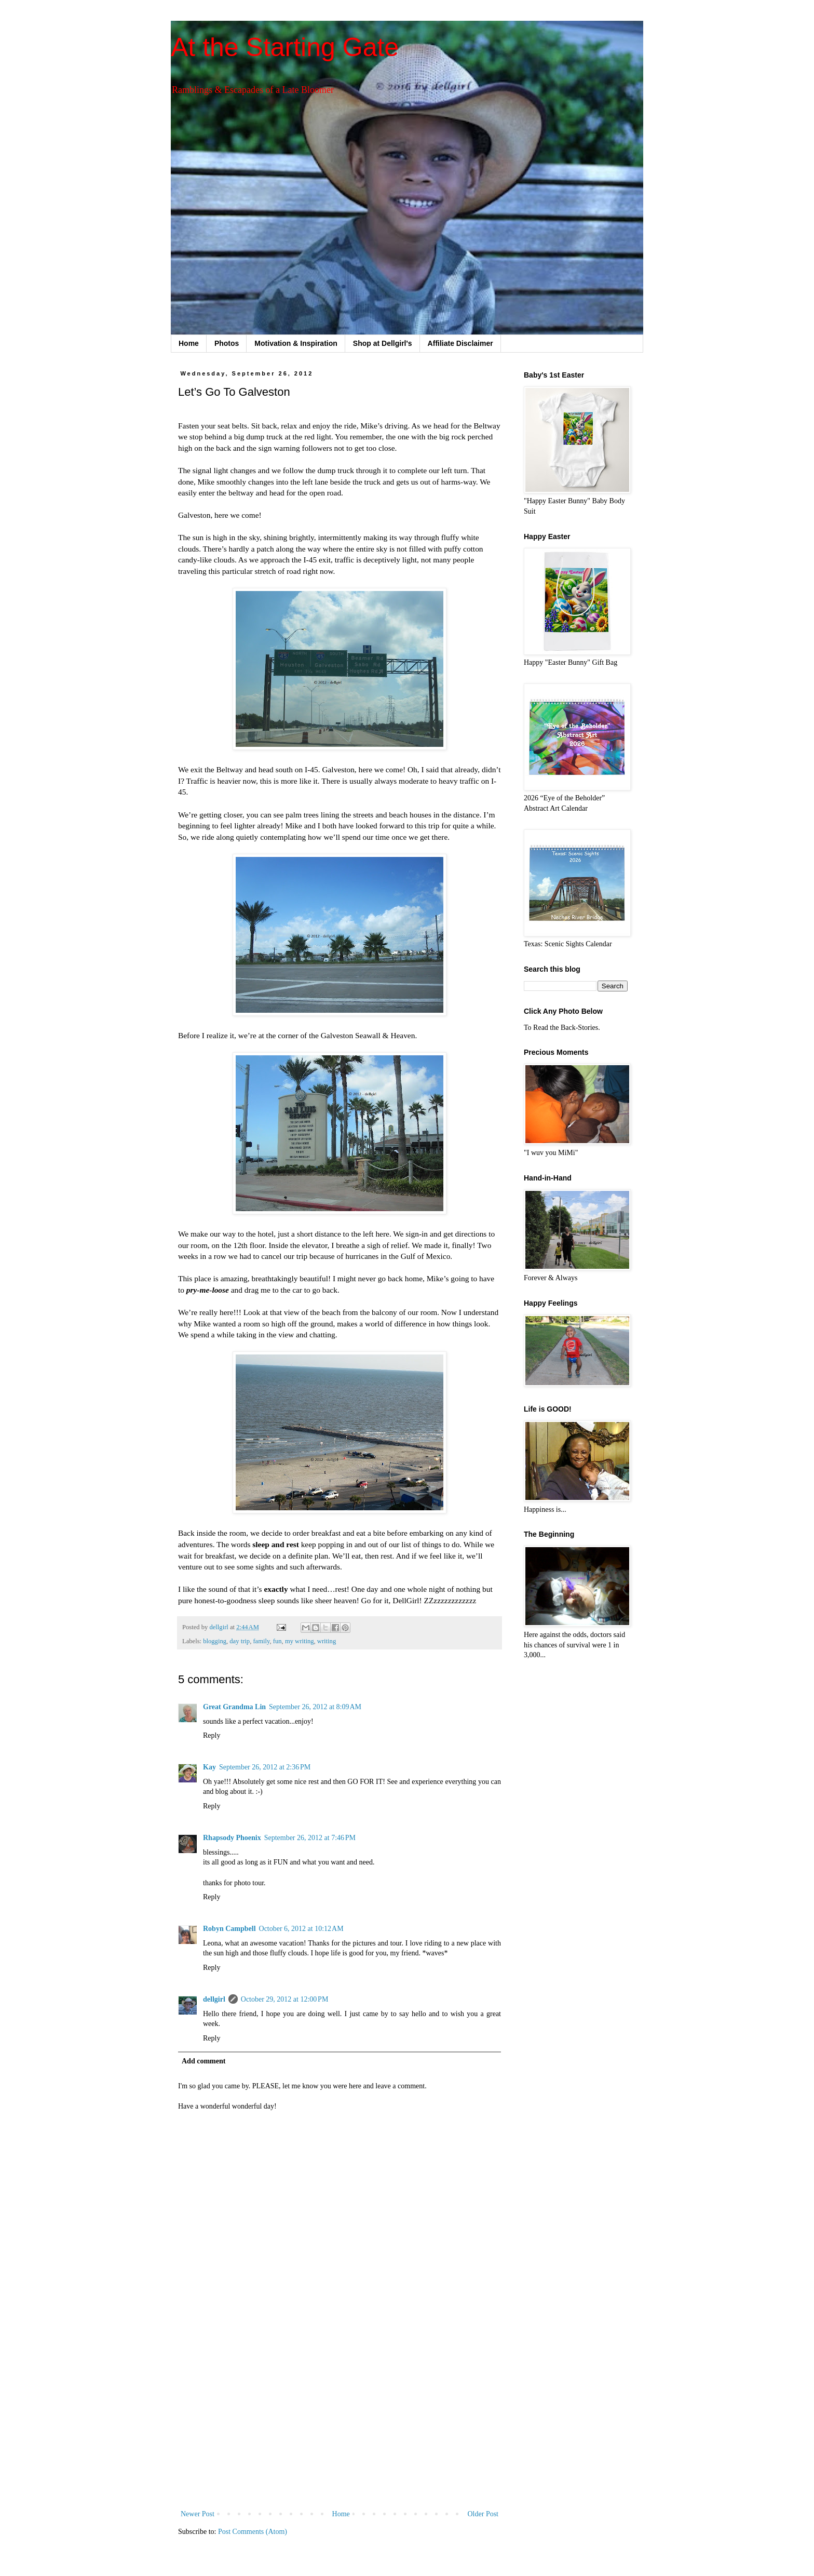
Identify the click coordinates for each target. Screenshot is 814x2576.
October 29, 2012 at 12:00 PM (285, 1999)
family (261, 1641)
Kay (209, 1767)
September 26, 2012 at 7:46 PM (310, 1838)
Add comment (203, 2061)
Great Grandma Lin (234, 1707)
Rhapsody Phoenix (232, 1838)
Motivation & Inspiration (295, 343)
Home (189, 343)
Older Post (483, 2514)
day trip (239, 1641)
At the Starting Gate (285, 47)
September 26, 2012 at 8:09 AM (315, 1707)
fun (277, 1641)
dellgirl (214, 1999)
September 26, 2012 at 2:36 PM (264, 1767)
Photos (226, 343)
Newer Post (197, 2514)
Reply (211, 1735)
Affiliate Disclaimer (460, 343)
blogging (214, 1641)
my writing (299, 1641)
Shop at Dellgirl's (382, 343)
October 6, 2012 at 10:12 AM (301, 1929)
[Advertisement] (339, 2421)
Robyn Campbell (229, 1929)
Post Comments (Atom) (252, 2531)
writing (326, 1641)
